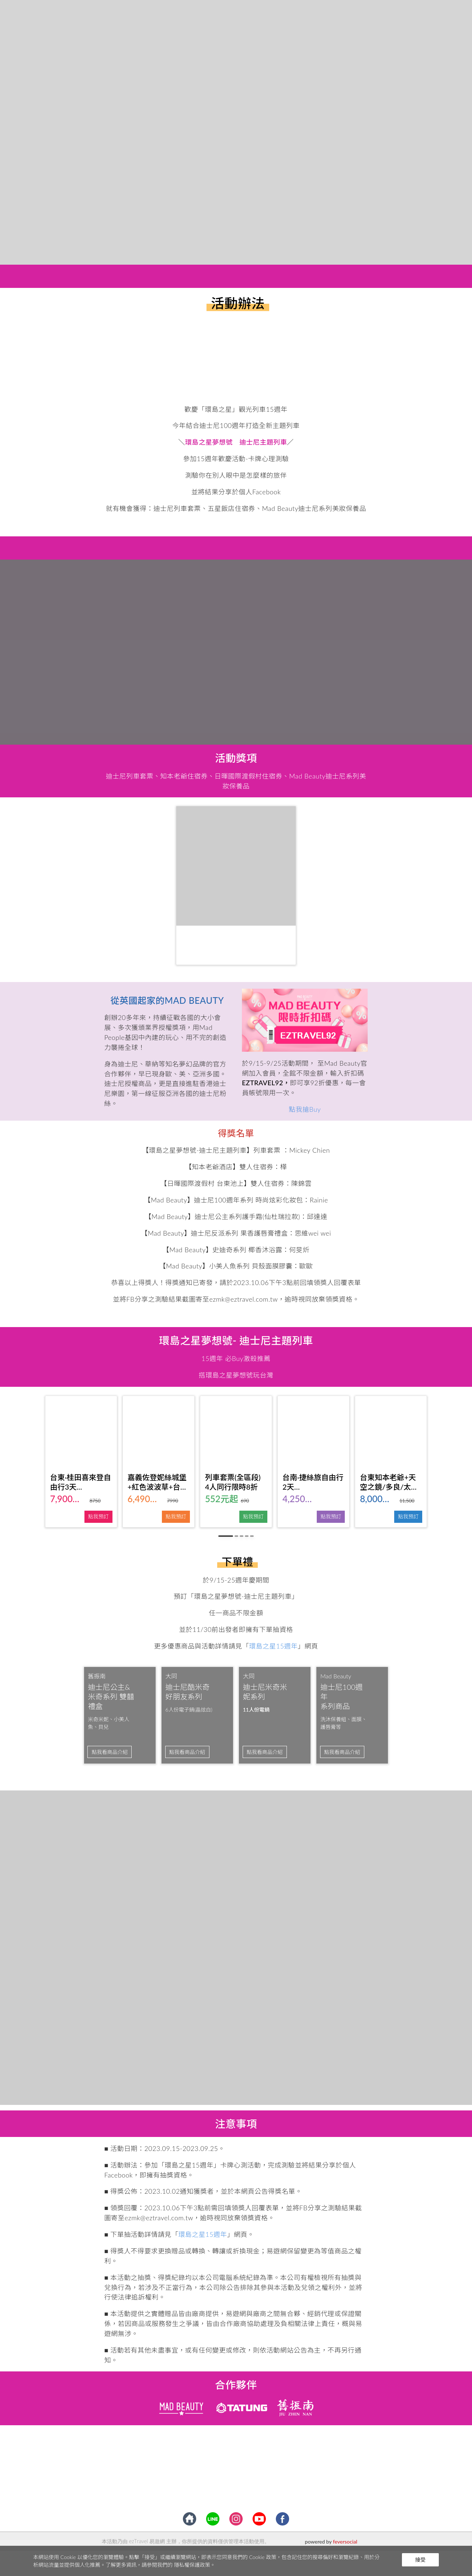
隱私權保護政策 (192, 2565)
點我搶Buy (305, 1109)
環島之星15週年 (273, 1646)
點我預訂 (98, 1516)
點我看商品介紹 (109, 1752)
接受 (420, 2559)
